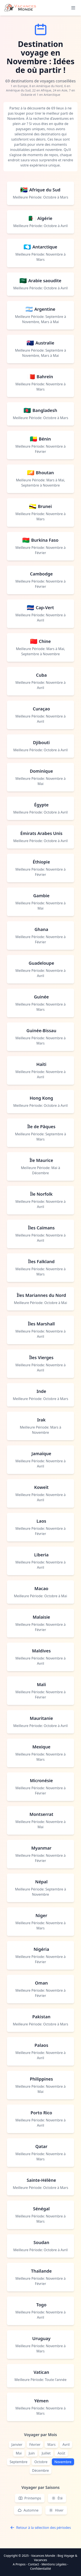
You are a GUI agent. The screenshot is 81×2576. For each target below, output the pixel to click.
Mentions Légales (53, 2564)
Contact (33, 2564)
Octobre (41, 2461)
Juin (32, 2453)
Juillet (46, 2453)
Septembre (18, 2461)
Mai (19, 2453)
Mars (51, 2444)
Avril (66, 2444)
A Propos (19, 2564)
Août (61, 2453)
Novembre (62, 2461)
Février (35, 2444)
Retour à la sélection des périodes (40, 2527)
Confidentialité (40, 2568)
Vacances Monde (43, 2556)
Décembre (40, 2470)
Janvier (16, 2444)
